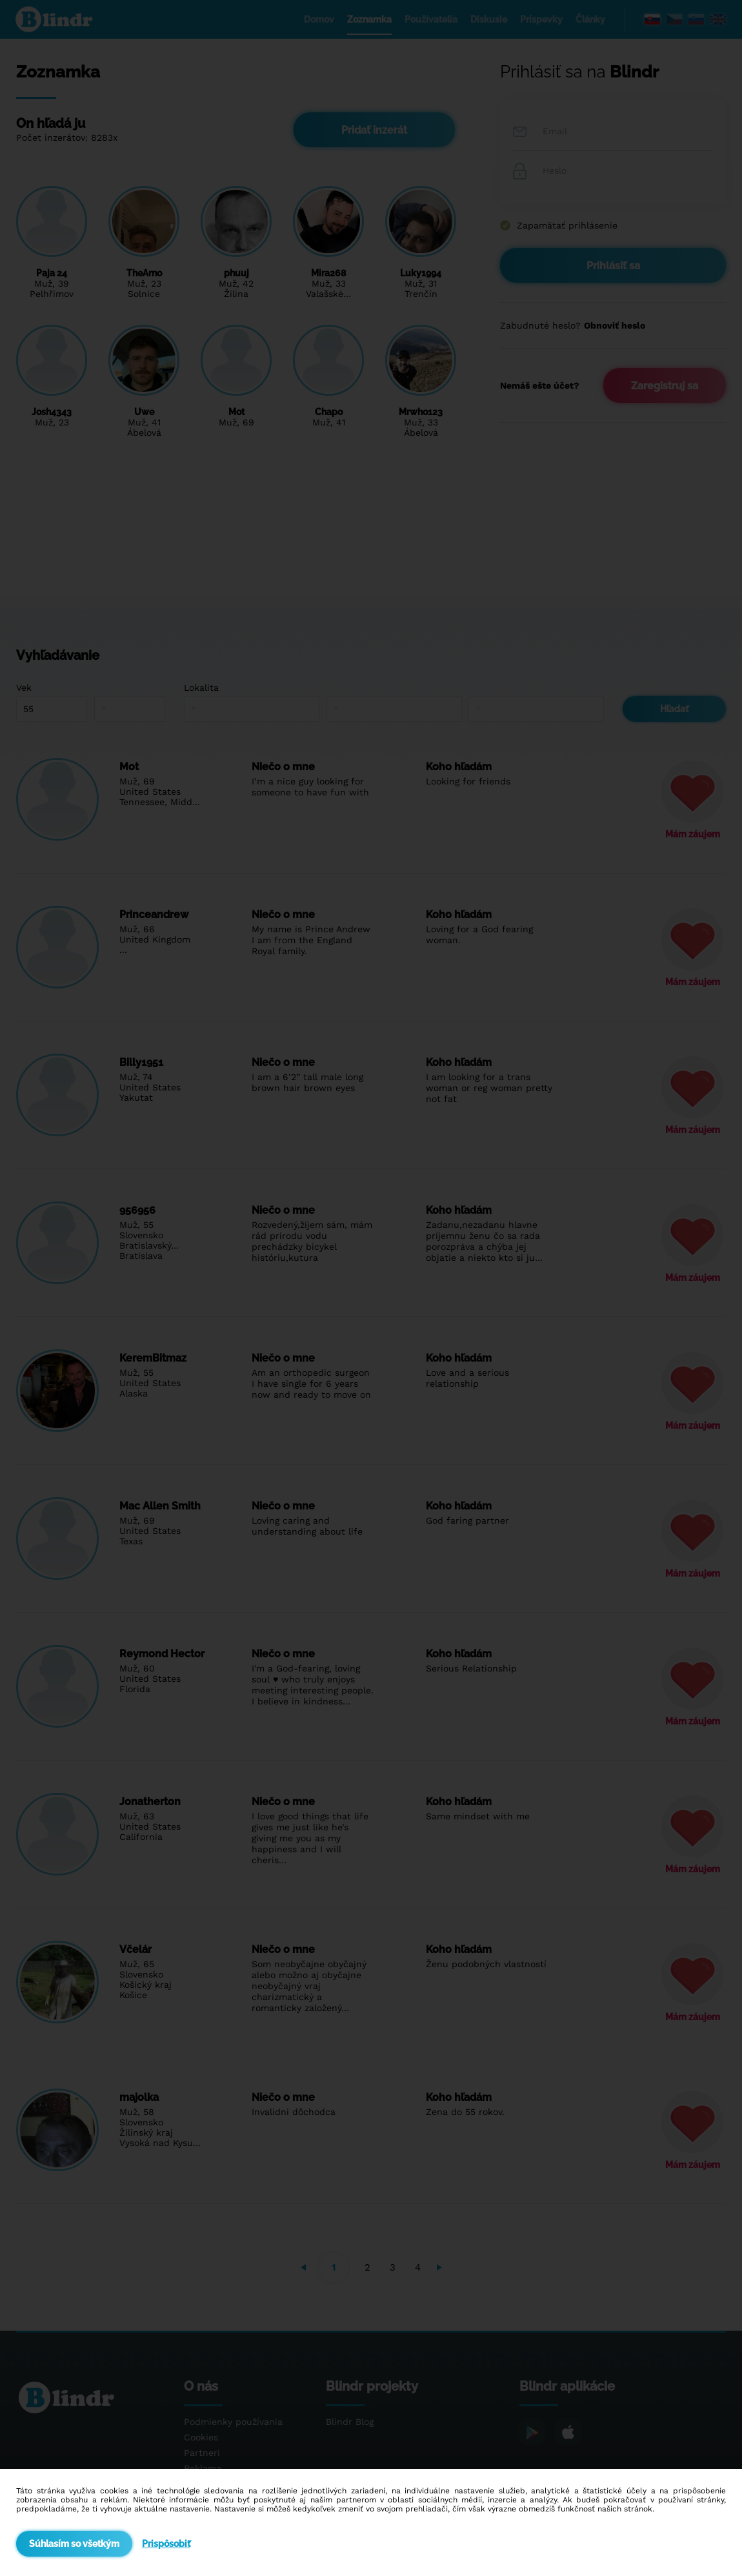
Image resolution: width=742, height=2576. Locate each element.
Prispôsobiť (166, 2544)
